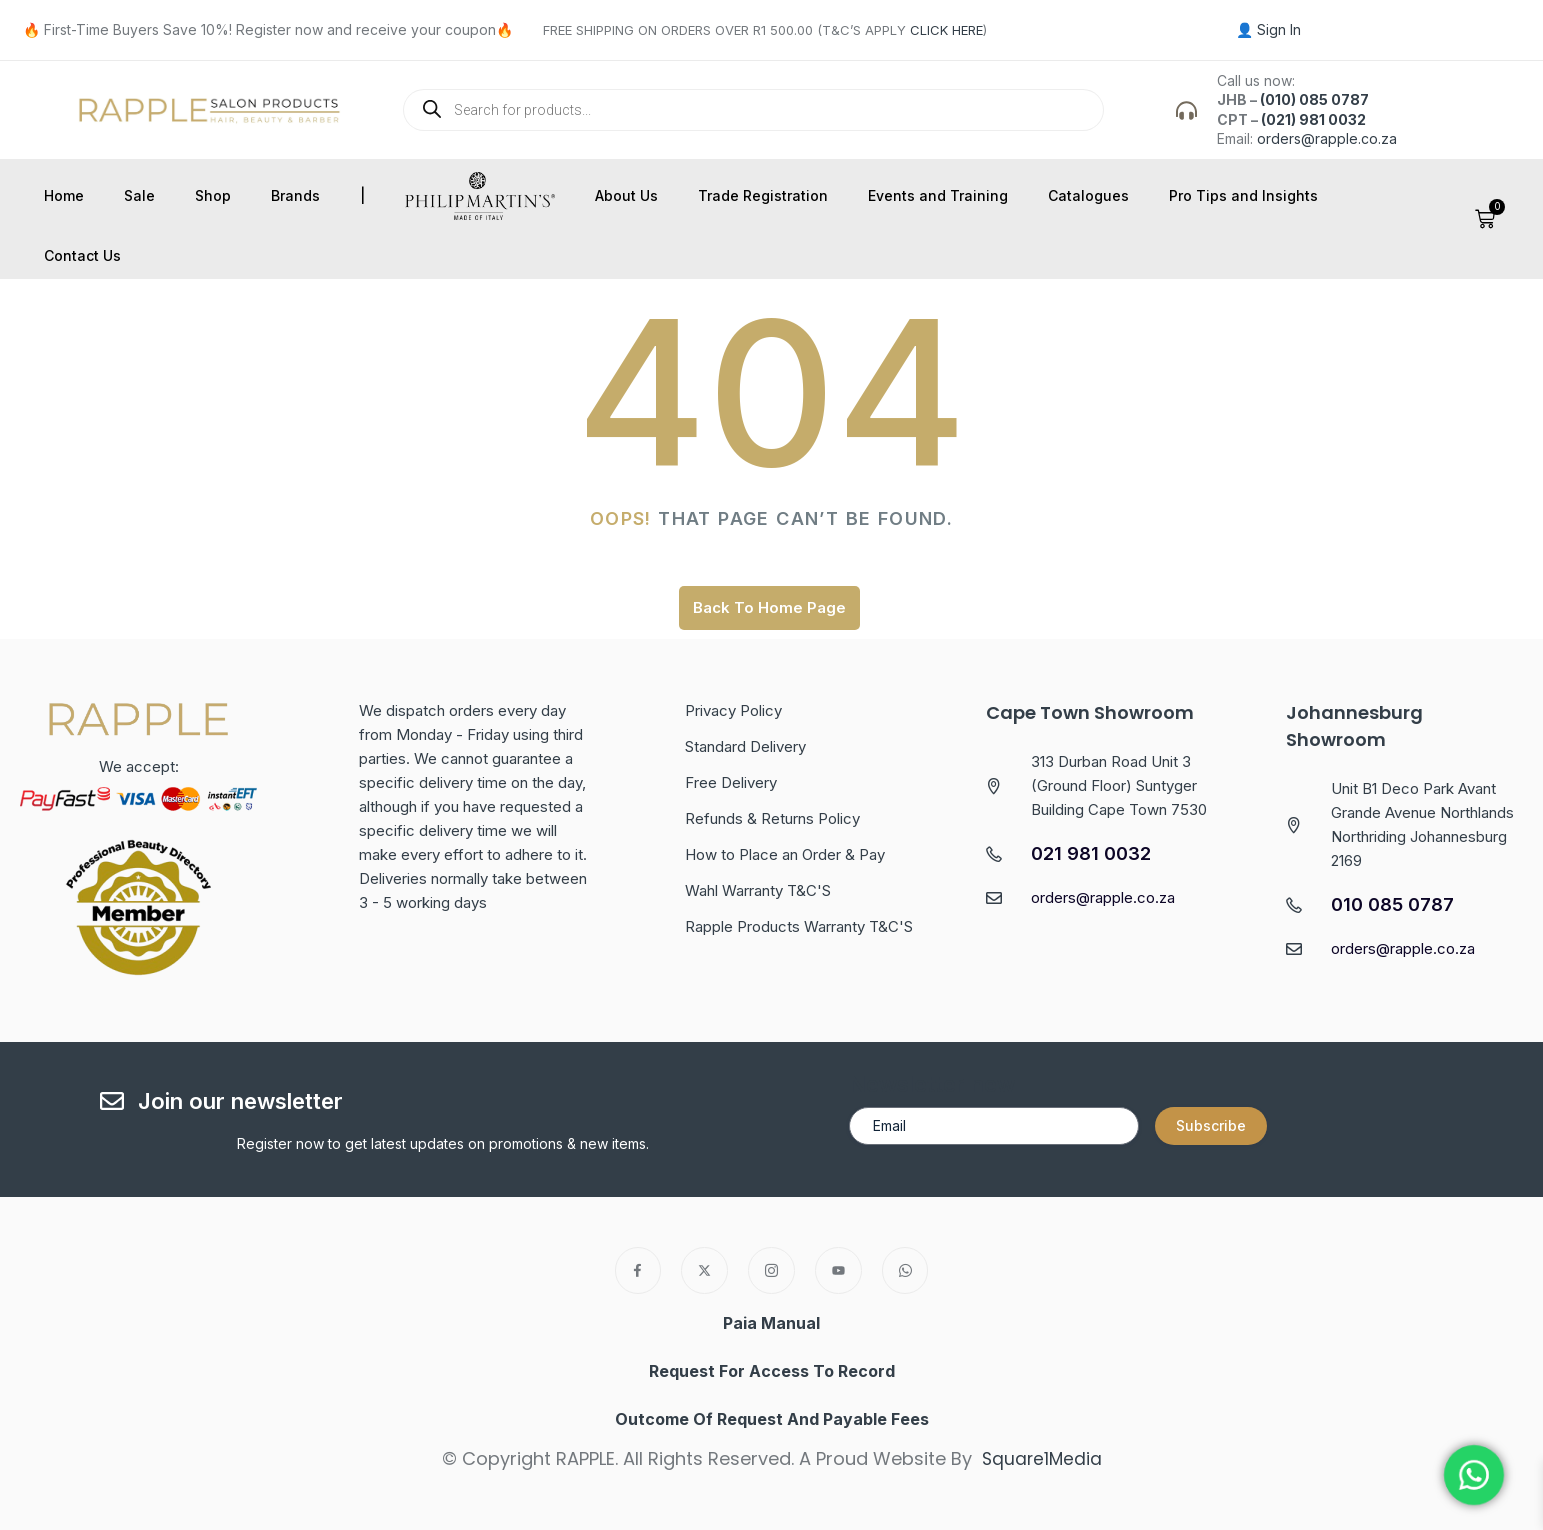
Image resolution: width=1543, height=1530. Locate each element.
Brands (295, 195)
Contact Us (82, 255)
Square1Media (1041, 1458)
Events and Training (938, 195)
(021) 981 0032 (1313, 119)
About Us (626, 195)
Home (64, 195)
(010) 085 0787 (1314, 99)
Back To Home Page (769, 607)
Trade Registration (763, 195)
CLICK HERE (946, 30)
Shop (213, 195)
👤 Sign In (1268, 29)
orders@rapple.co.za (1327, 138)
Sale (139, 195)
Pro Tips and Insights (1243, 195)
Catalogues (1088, 195)
